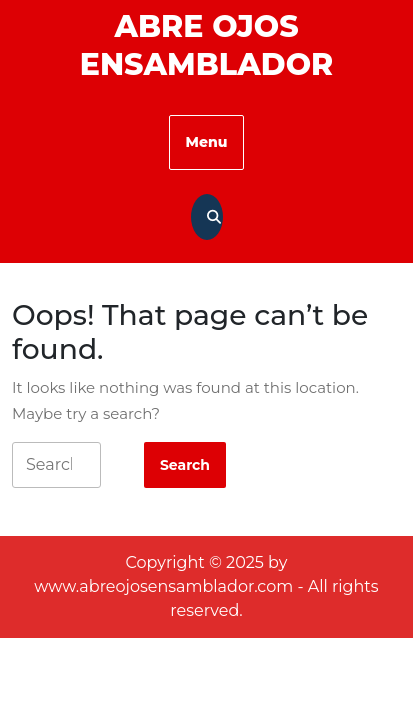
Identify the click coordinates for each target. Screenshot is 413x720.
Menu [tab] (207, 142)
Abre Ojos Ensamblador (206, 45)
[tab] (185, 465)
